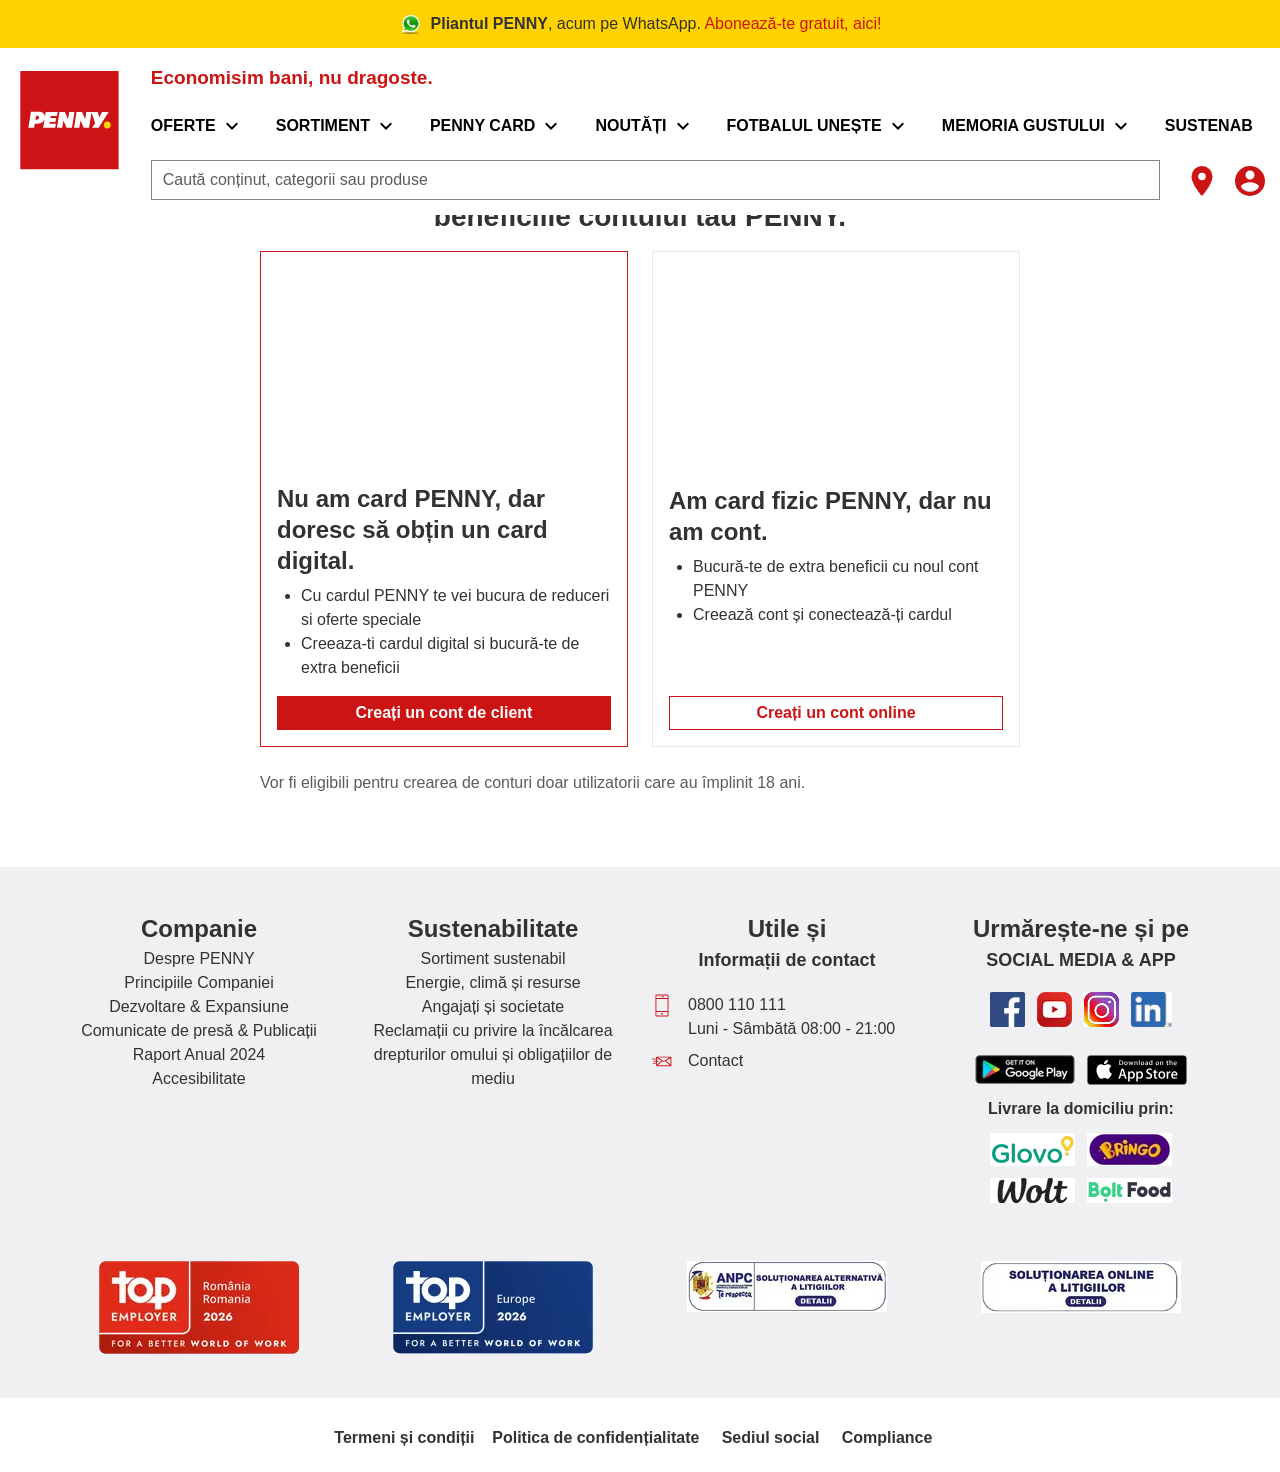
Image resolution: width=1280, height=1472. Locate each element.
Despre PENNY (198, 958)
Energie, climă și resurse (492, 982)
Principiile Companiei (198, 982)
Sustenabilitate (493, 928)
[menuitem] (219, 126)
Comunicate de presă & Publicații (199, 1030)
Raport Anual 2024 (199, 1054)
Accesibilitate (198, 1078)
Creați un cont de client (444, 712)
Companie (199, 928)
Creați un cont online (835, 712)
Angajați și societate (493, 1006)
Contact (715, 1060)
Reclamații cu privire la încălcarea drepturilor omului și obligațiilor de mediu (492, 1054)
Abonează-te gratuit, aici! (792, 23)
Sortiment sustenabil (493, 958)
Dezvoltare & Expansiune (199, 1006)
